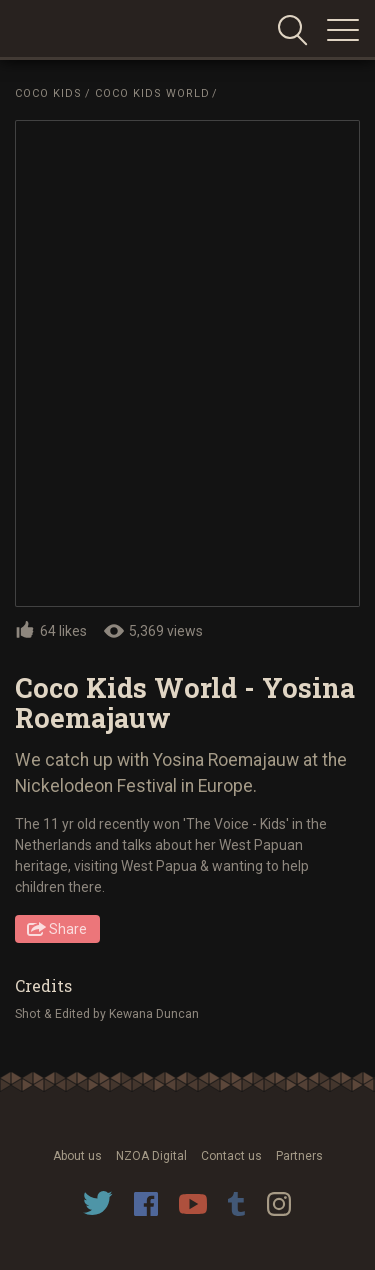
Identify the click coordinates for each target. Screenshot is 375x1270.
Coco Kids (48, 93)
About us (77, 1156)
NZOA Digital (151, 1156)
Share (68, 929)
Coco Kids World (152, 93)
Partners (299, 1156)
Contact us (231, 1156)
